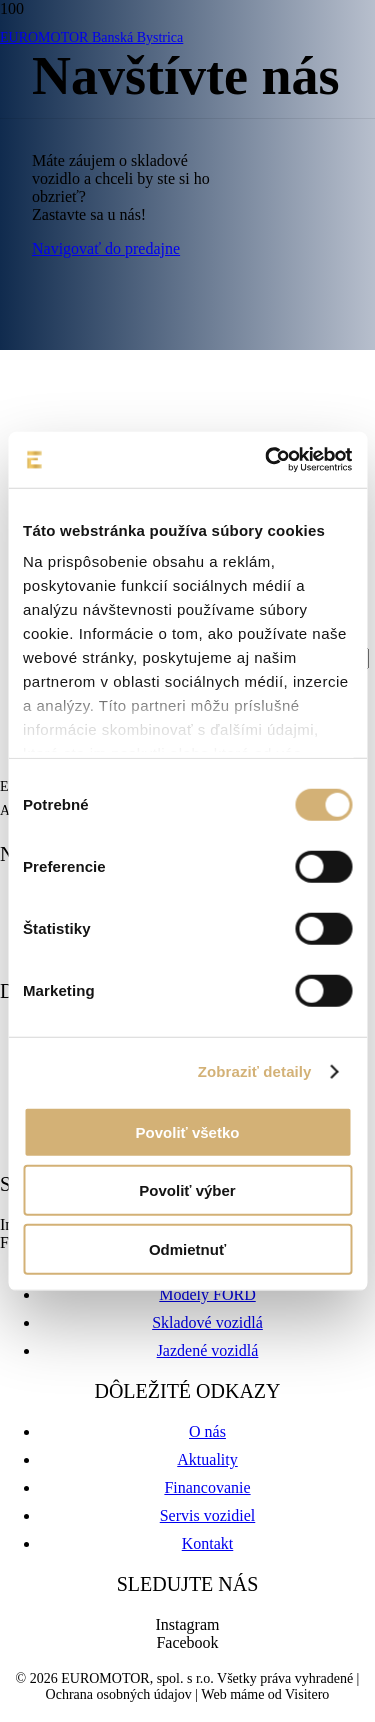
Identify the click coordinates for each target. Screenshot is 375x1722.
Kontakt (208, 1543)
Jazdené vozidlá (208, 1350)
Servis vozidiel (208, 1515)
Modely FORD (207, 1294)
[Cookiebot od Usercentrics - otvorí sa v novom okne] (267, 460)
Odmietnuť (187, 1248)
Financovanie (207, 1487)
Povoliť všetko (188, 1131)
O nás (207, 1431)
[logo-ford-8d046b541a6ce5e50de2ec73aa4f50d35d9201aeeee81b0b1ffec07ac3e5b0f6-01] (187, 228)
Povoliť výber (187, 1190)
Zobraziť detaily (255, 1071)
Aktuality (207, 1459)
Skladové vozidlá (207, 1322)
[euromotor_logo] (156, 126)
